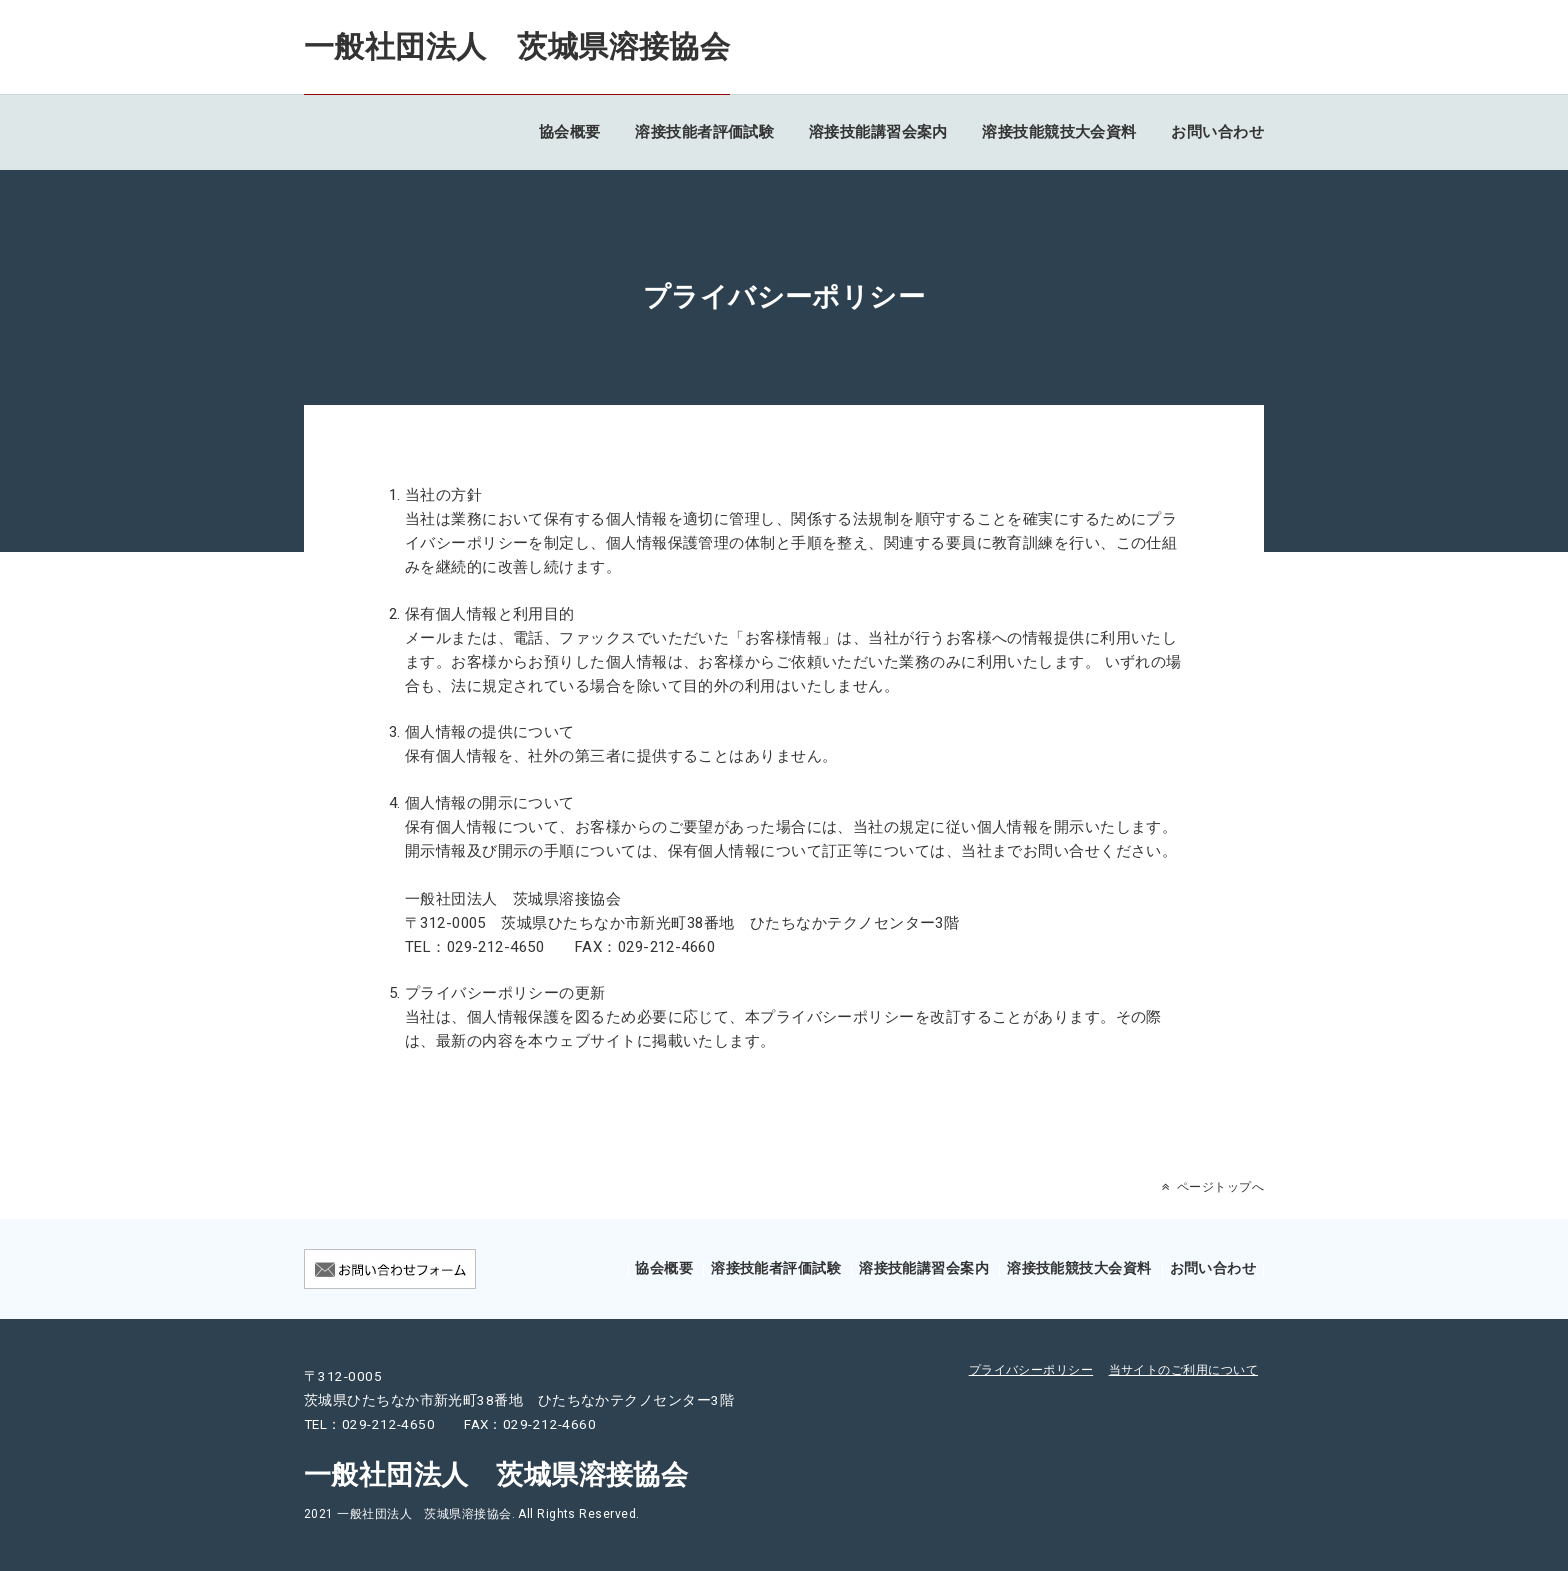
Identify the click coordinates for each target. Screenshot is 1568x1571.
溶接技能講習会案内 (878, 132)
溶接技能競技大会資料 (1059, 132)
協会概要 (570, 132)
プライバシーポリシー (1031, 1370)
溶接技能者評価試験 (704, 132)
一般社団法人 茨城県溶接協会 (517, 46)
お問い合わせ (1217, 132)
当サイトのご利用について (1183, 1370)
